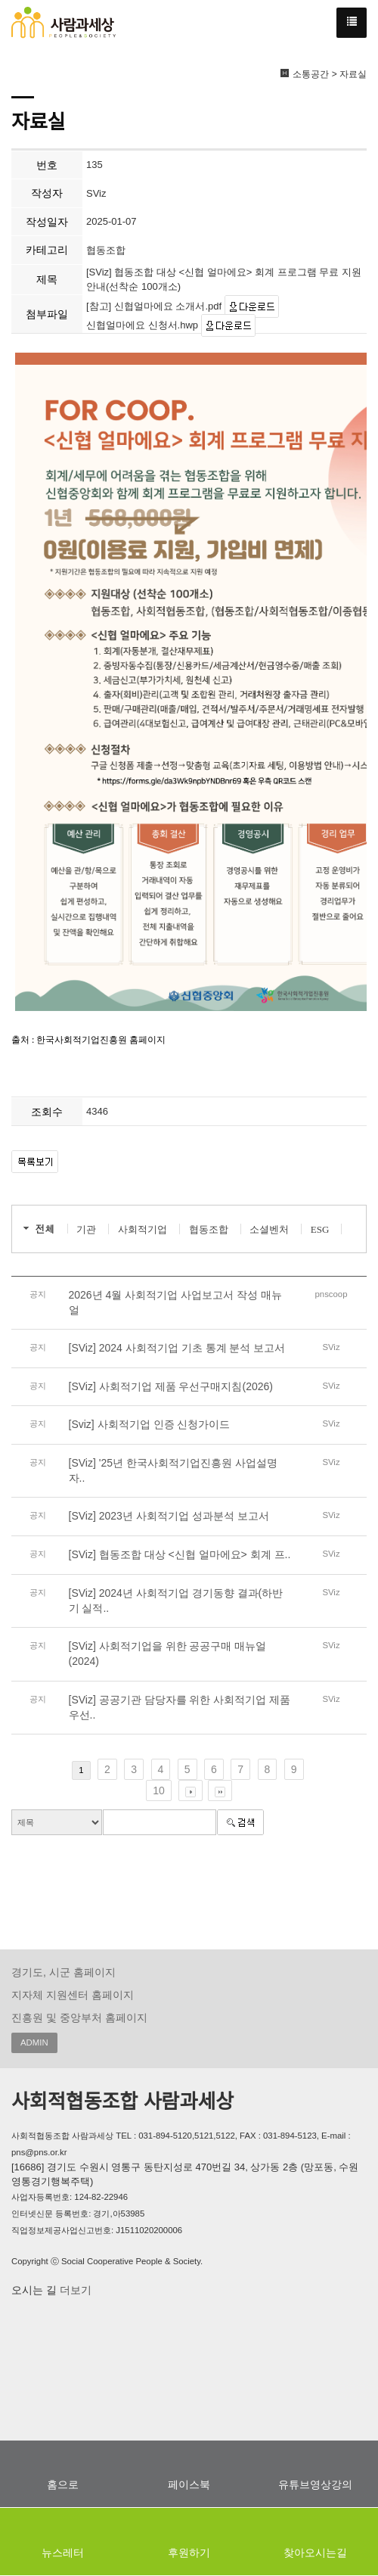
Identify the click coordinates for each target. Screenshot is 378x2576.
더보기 (74, 2290)
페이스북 (189, 2484)
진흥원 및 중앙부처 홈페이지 (79, 2017)
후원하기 (189, 2552)
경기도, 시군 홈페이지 (63, 1972)
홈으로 (63, 2484)
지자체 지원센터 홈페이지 (72, 1995)
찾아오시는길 (315, 2552)
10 (159, 1790)
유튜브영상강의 (315, 2484)
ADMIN (34, 2042)
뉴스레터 (63, 2552)
